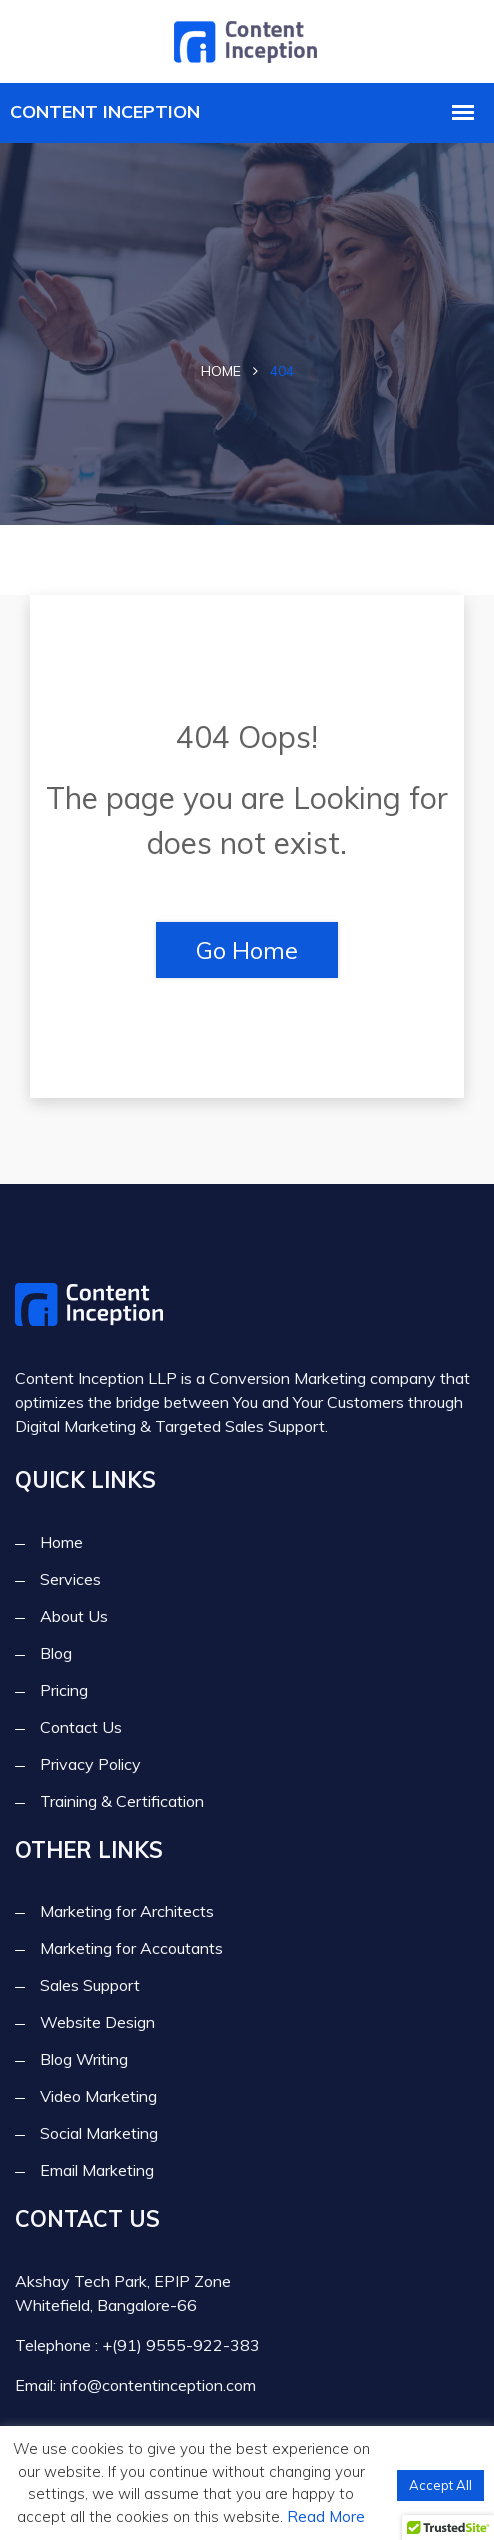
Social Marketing (99, 2133)
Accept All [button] (440, 2485)
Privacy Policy (90, 1764)
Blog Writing (84, 2059)
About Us (74, 1616)
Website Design (97, 2022)
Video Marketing (98, 2096)
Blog (56, 1653)
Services (70, 1579)
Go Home (247, 950)
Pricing (64, 1690)
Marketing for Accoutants (131, 1948)
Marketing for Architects (127, 1911)
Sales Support (90, 1985)
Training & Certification (122, 1801)
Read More (326, 2516)
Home (221, 371)
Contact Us (81, 1727)
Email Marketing (97, 2170)
